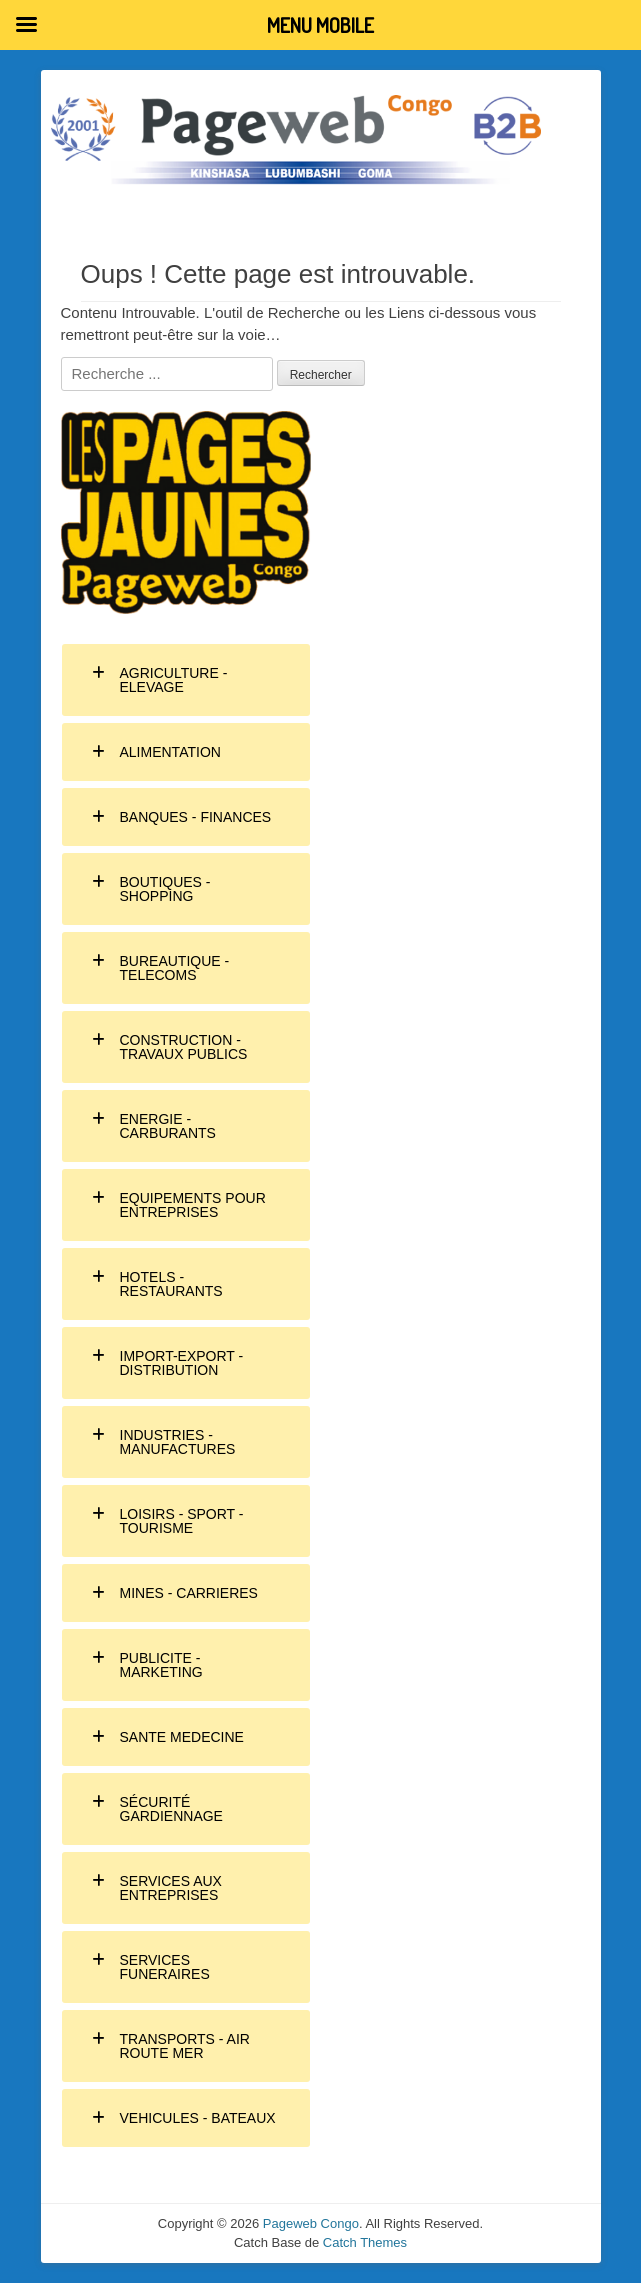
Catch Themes (365, 2242)
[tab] (186, 680)
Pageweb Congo (311, 2223)
